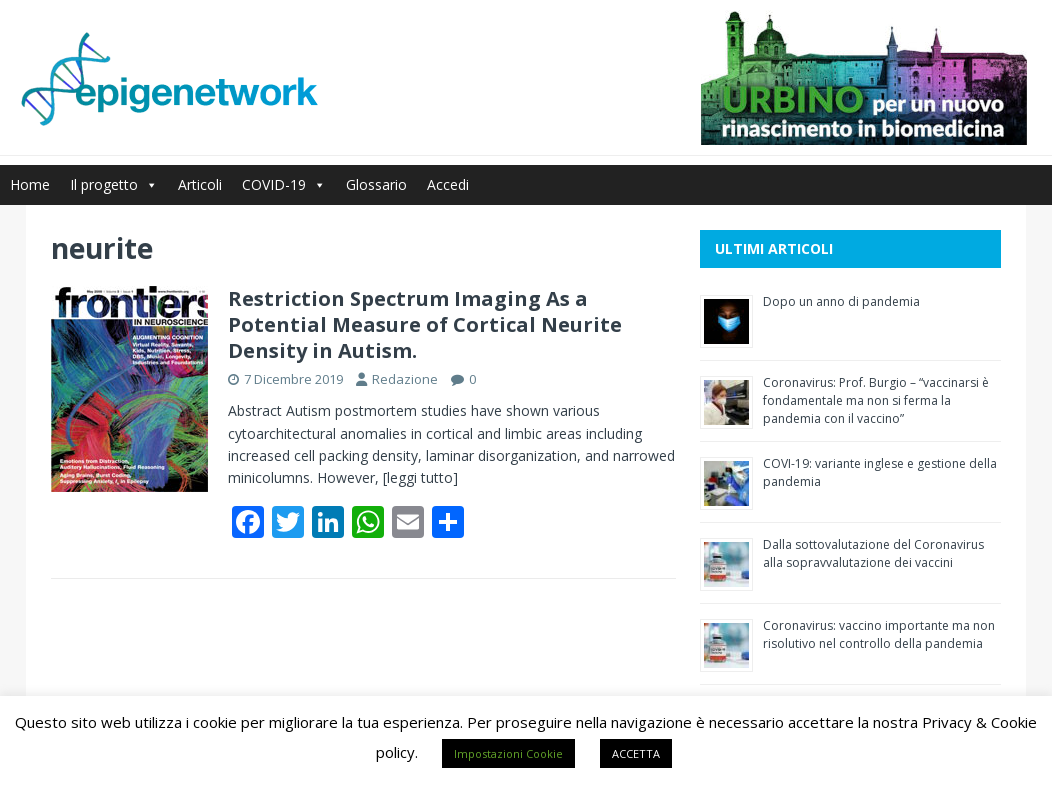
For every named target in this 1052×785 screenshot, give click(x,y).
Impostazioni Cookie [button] (508, 753)
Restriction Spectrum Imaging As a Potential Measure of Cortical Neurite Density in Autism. (425, 324)
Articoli (200, 184)
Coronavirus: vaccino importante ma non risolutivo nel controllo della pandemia (879, 634)
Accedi (448, 184)
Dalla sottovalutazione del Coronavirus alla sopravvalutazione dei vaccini (873, 553)
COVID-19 (284, 184)
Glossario (376, 184)
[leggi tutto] (420, 477)
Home (30, 184)
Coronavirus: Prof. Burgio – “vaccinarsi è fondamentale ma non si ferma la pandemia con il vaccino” (876, 400)
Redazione (405, 379)
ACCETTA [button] (636, 753)
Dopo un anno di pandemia (841, 301)
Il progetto (114, 184)
